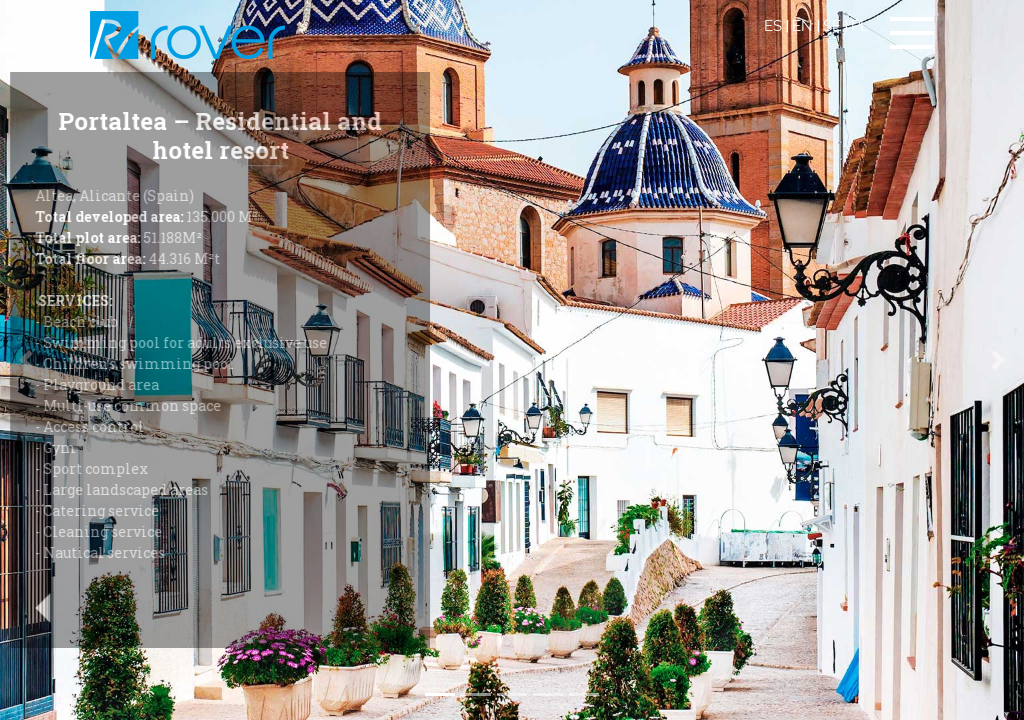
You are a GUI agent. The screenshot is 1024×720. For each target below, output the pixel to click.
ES (773, 26)
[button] (998, 360)
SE (832, 26)
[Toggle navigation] (912, 33)
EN (802, 26)
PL (860, 26)
